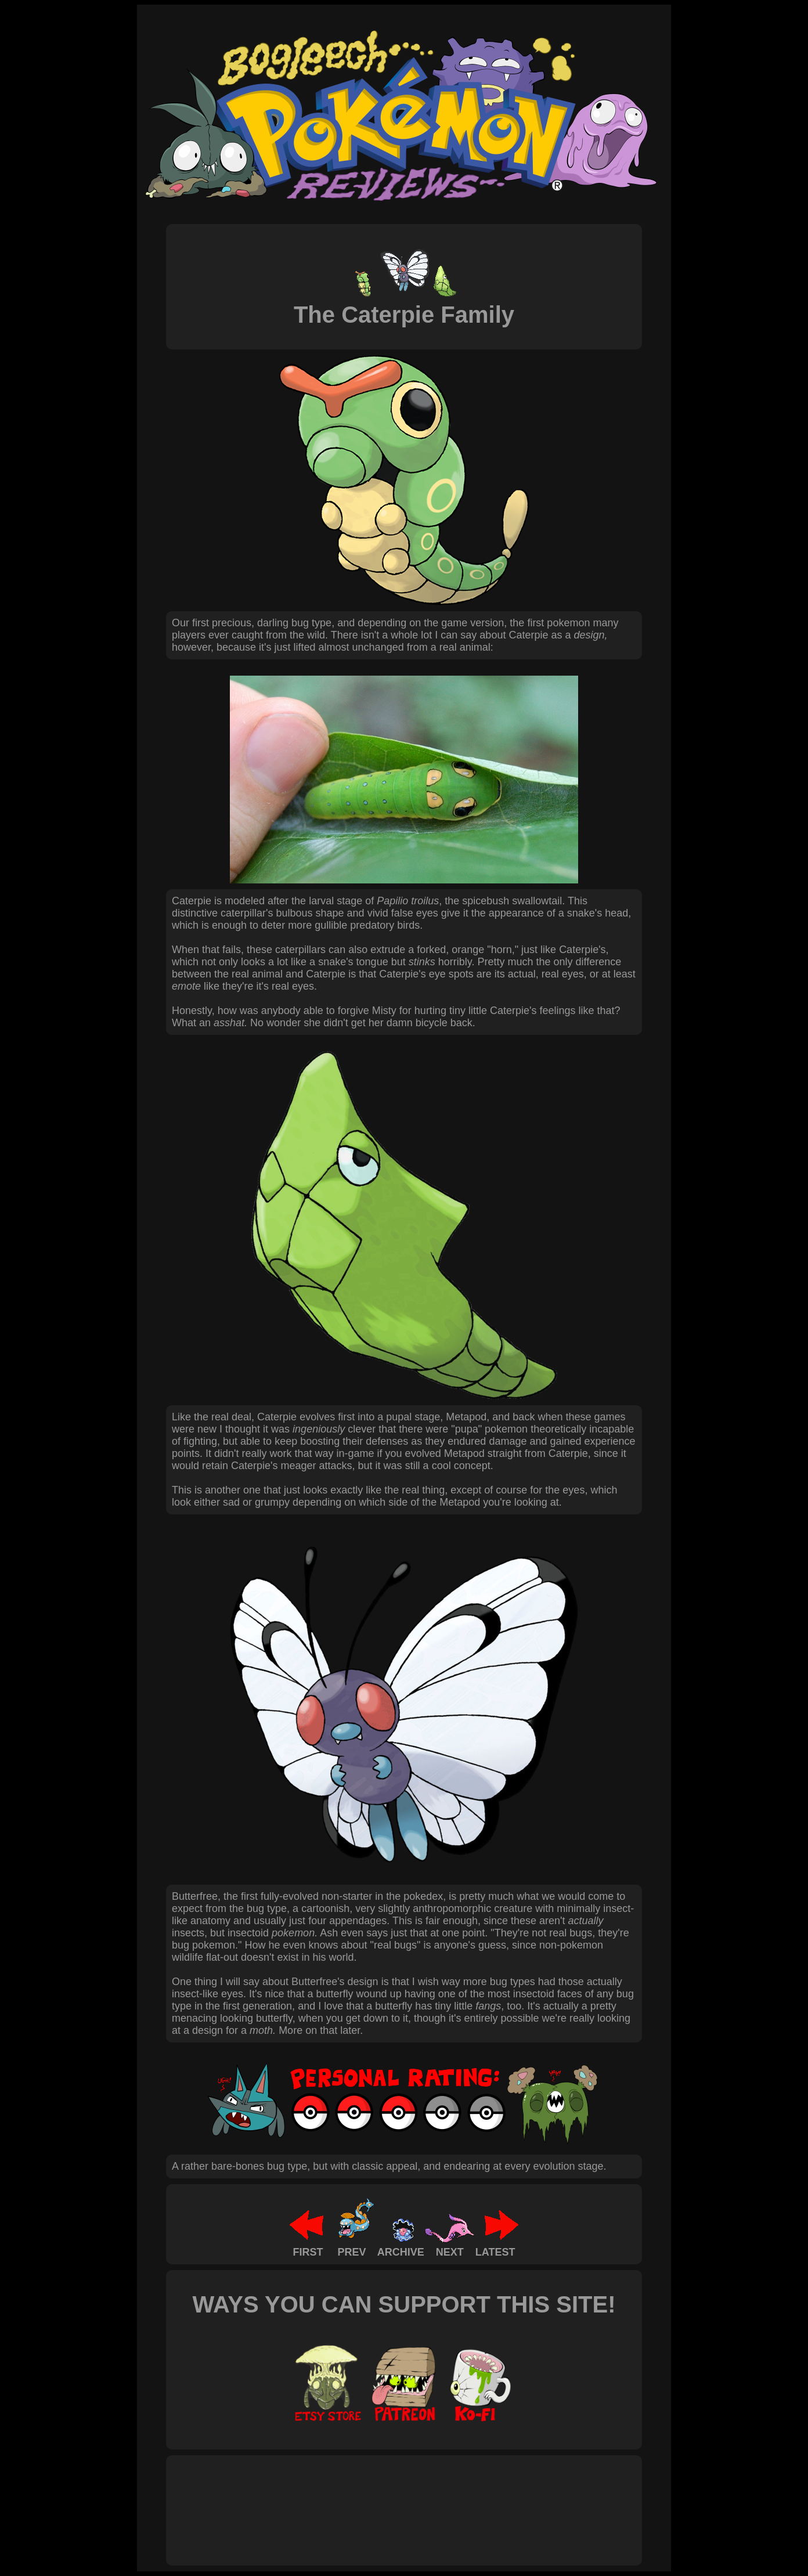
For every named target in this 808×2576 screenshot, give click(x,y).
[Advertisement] (383, 2498)
